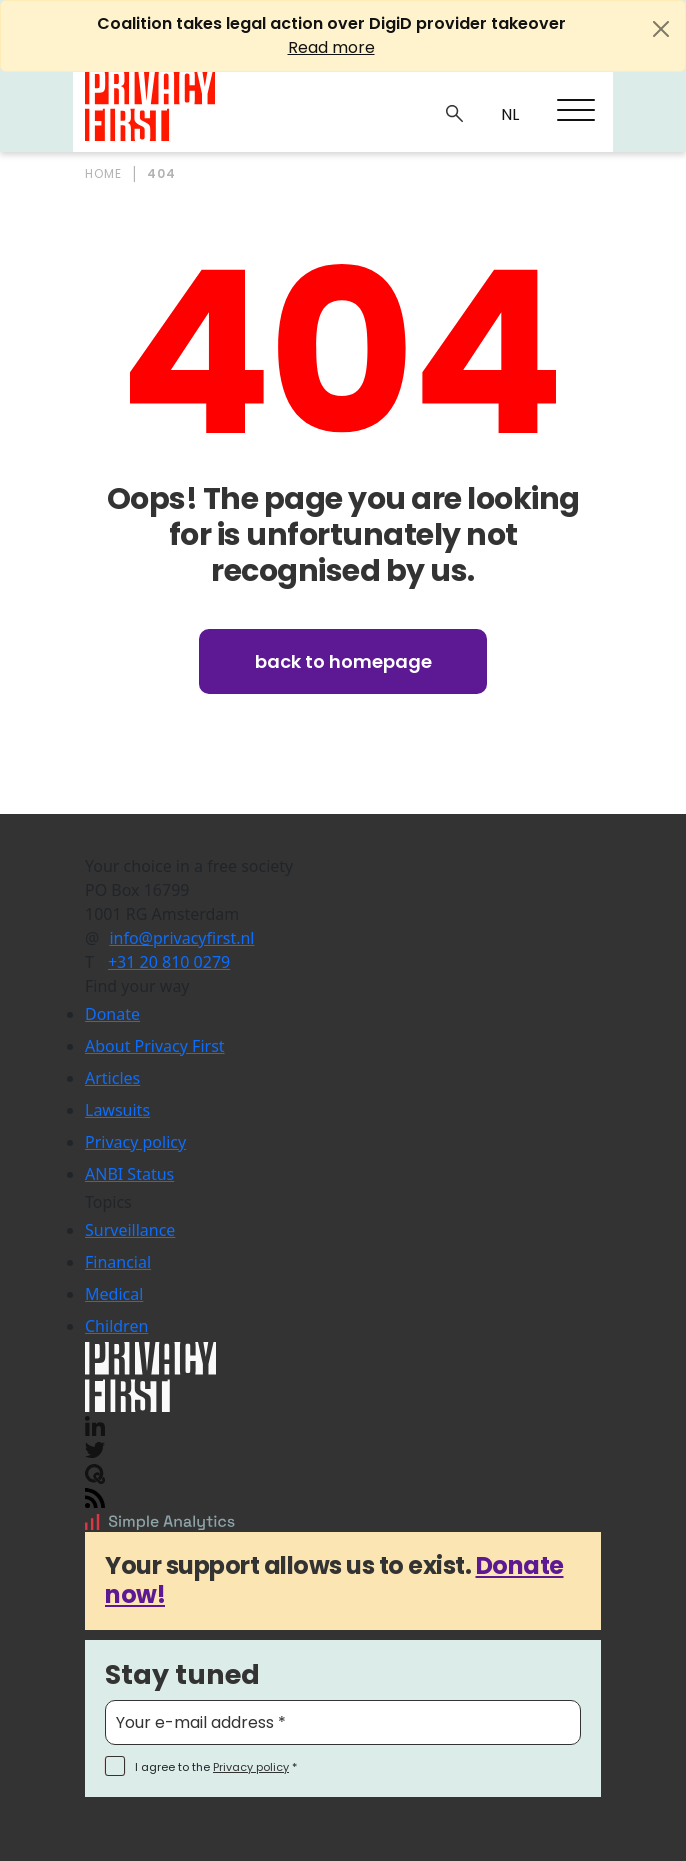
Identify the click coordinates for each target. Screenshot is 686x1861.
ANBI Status (129, 1174)
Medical (114, 1294)
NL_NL (507, 115)
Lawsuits (117, 1110)
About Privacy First (155, 1046)
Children (116, 1326)
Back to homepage (343, 661)
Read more (331, 47)
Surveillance (130, 1230)
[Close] (661, 29)
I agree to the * (216, 1767)
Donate (112, 1014)
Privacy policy (135, 1142)
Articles (112, 1078)
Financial (118, 1262)
